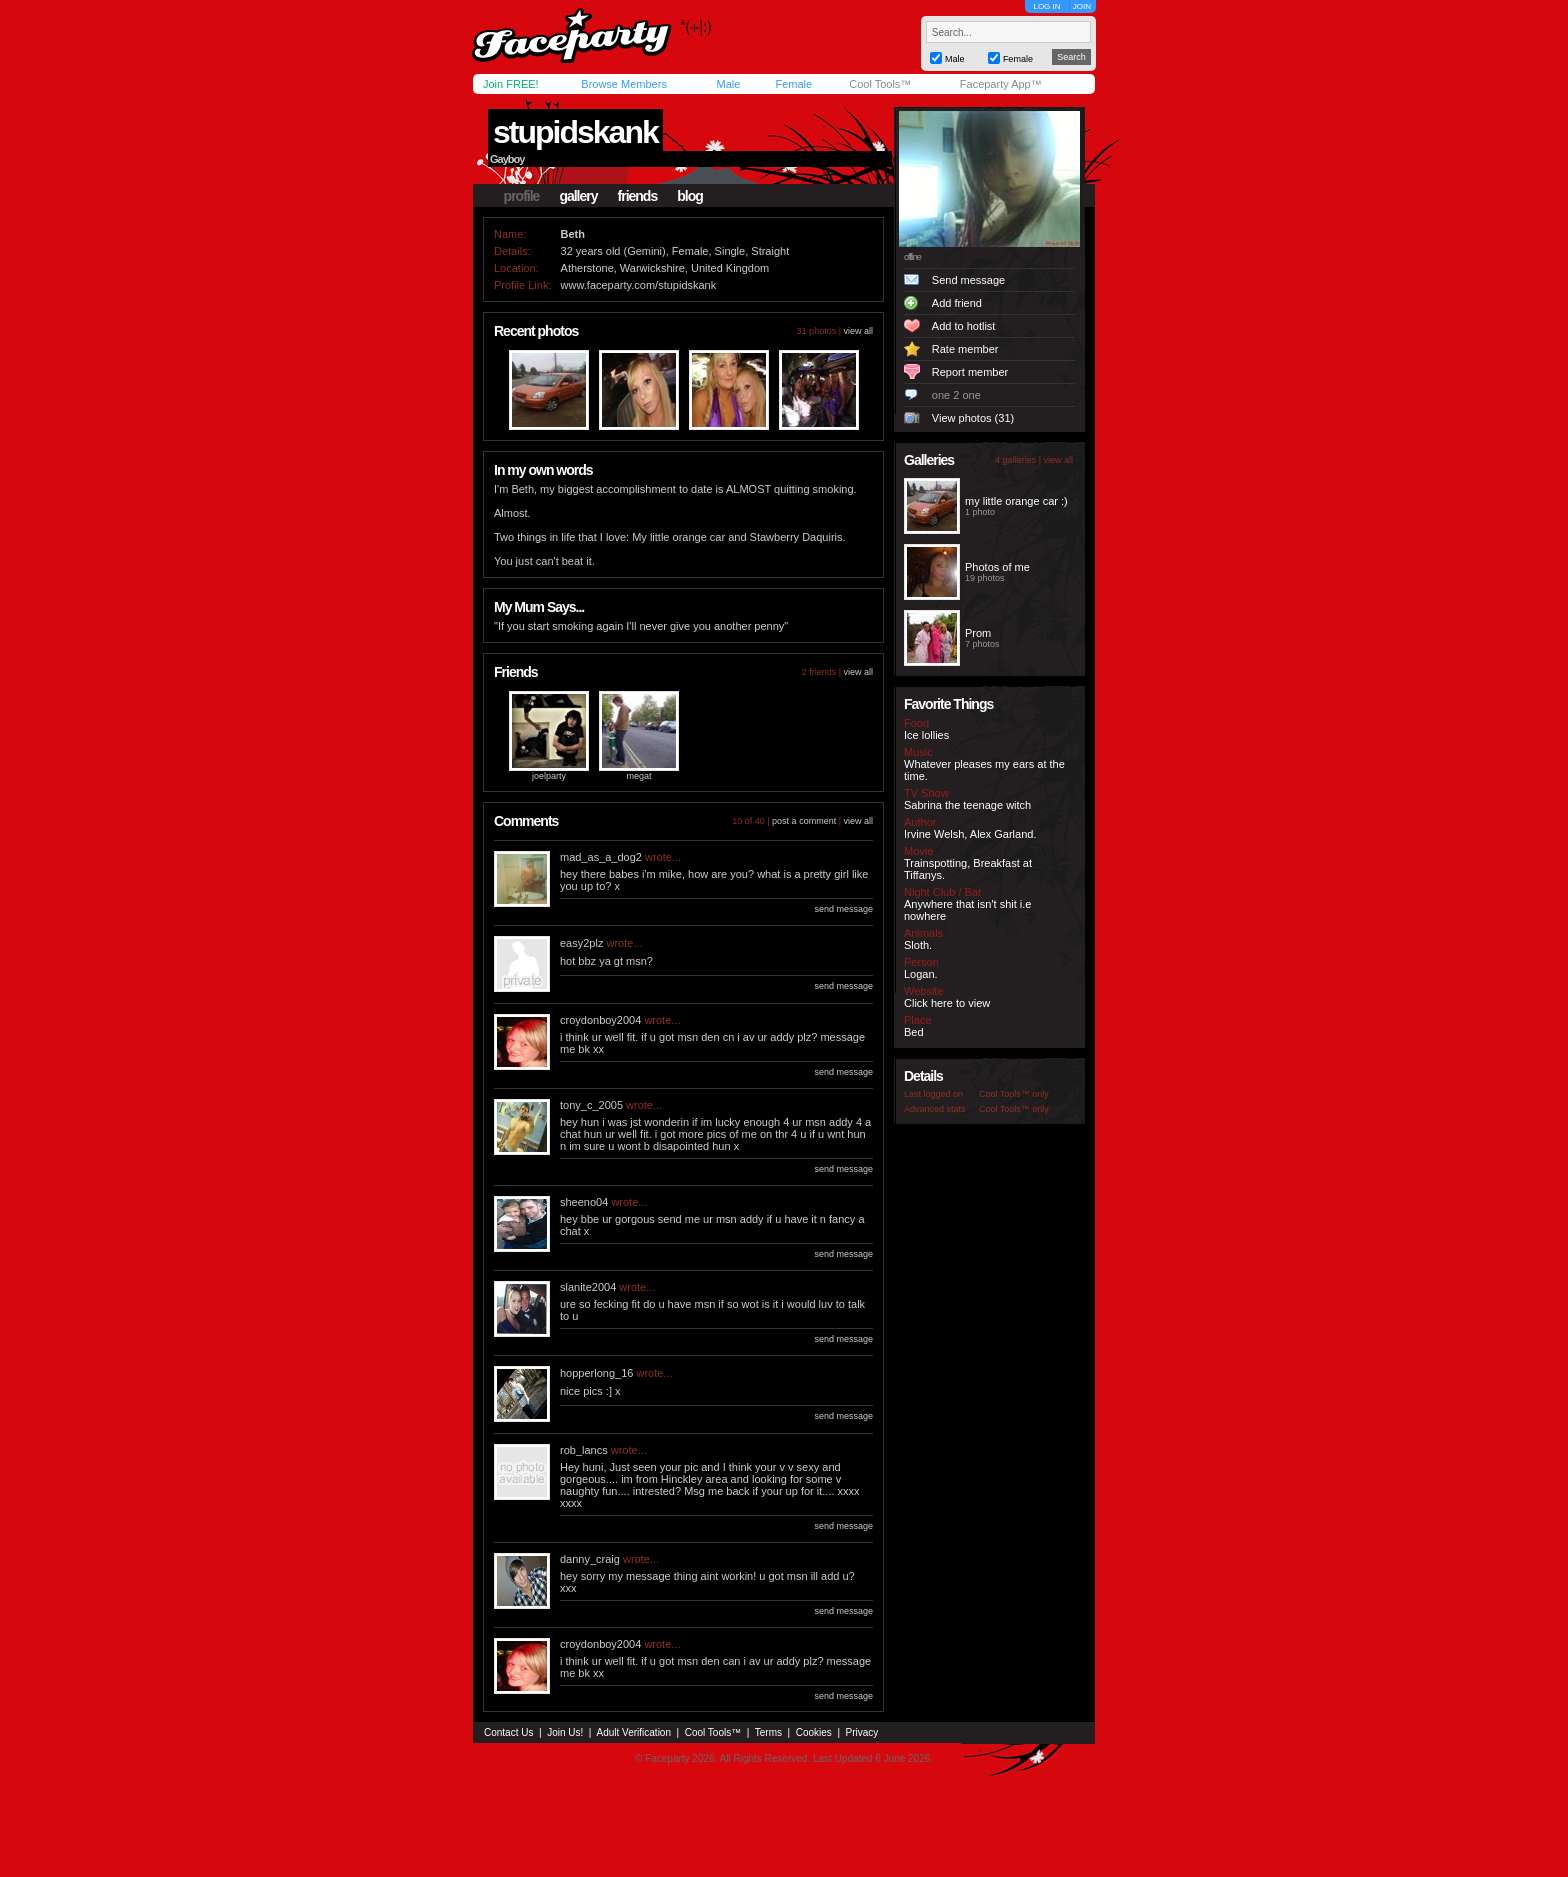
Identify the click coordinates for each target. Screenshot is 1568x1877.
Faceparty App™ (1001, 84)
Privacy (862, 1732)
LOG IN (1046, 6)
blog (690, 196)
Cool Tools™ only (1014, 1094)
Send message (968, 280)
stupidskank (575, 132)
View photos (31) (973, 418)
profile (522, 196)
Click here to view (947, 1003)
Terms (768, 1732)
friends (638, 196)
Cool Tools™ (880, 84)
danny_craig (590, 1559)
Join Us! (565, 1732)
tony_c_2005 (591, 1105)
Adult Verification (633, 1732)
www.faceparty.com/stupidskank (639, 285)
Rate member (965, 349)
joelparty (549, 776)
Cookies (814, 1732)
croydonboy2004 (600, 1020)
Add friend (957, 303)
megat (638, 776)
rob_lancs (584, 1450)
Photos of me (997, 567)
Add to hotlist (964, 326)
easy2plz (581, 943)
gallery (578, 196)
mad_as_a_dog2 (601, 857)
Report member (970, 372)
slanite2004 (588, 1287)
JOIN (1082, 6)
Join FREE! (511, 84)
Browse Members (624, 84)
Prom (978, 633)
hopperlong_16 (596, 1373)
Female (793, 84)
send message (843, 909)
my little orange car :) (1016, 501)
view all (858, 331)
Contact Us (508, 1732)
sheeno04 (584, 1202)
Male (728, 84)
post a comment (804, 821)
